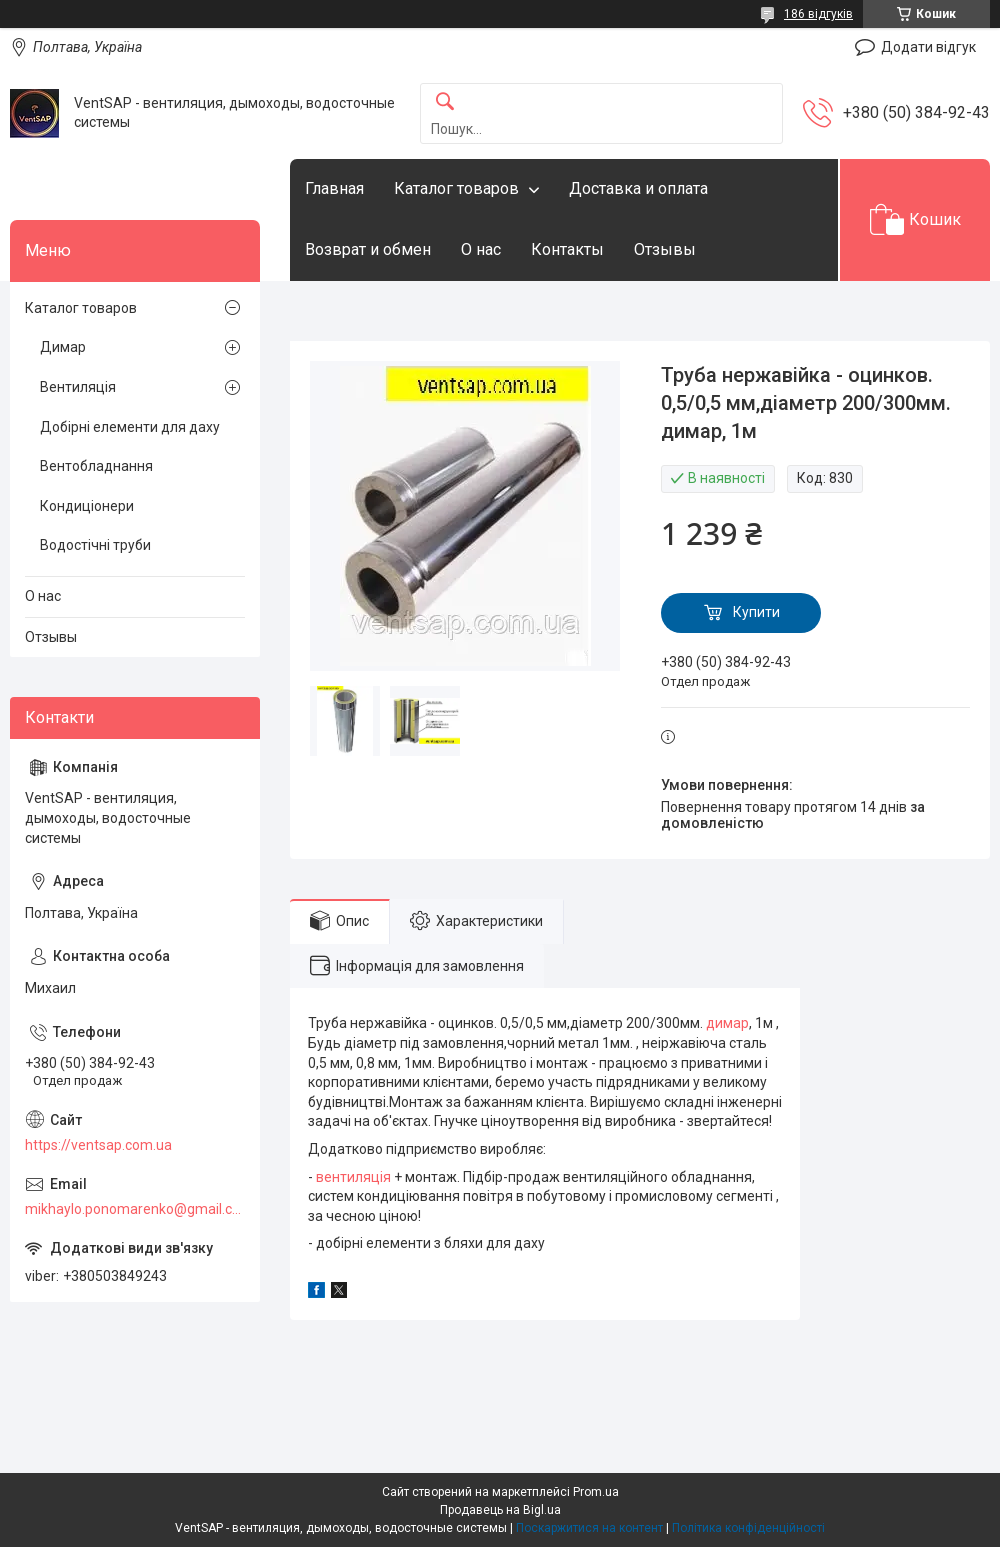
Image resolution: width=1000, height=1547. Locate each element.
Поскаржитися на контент (589, 1528)
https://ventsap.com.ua (98, 1145)
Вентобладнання (96, 466)
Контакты (567, 249)
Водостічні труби (95, 545)
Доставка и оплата (638, 188)
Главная (334, 188)
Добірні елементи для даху (130, 427)
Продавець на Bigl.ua (500, 1510)
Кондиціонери (87, 506)
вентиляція (353, 1177)
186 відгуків (818, 14)
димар (727, 1023)
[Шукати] (445, 102)
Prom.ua (596, 1492)
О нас (481, 249)
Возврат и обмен (368, 249)
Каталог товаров (456, 188)
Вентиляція (78, 387)
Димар (63, 347)
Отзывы (665, 249)
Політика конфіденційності (748, 1528)
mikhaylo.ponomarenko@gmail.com (135, 1209)
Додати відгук (928, 47)
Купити (756, 612)
